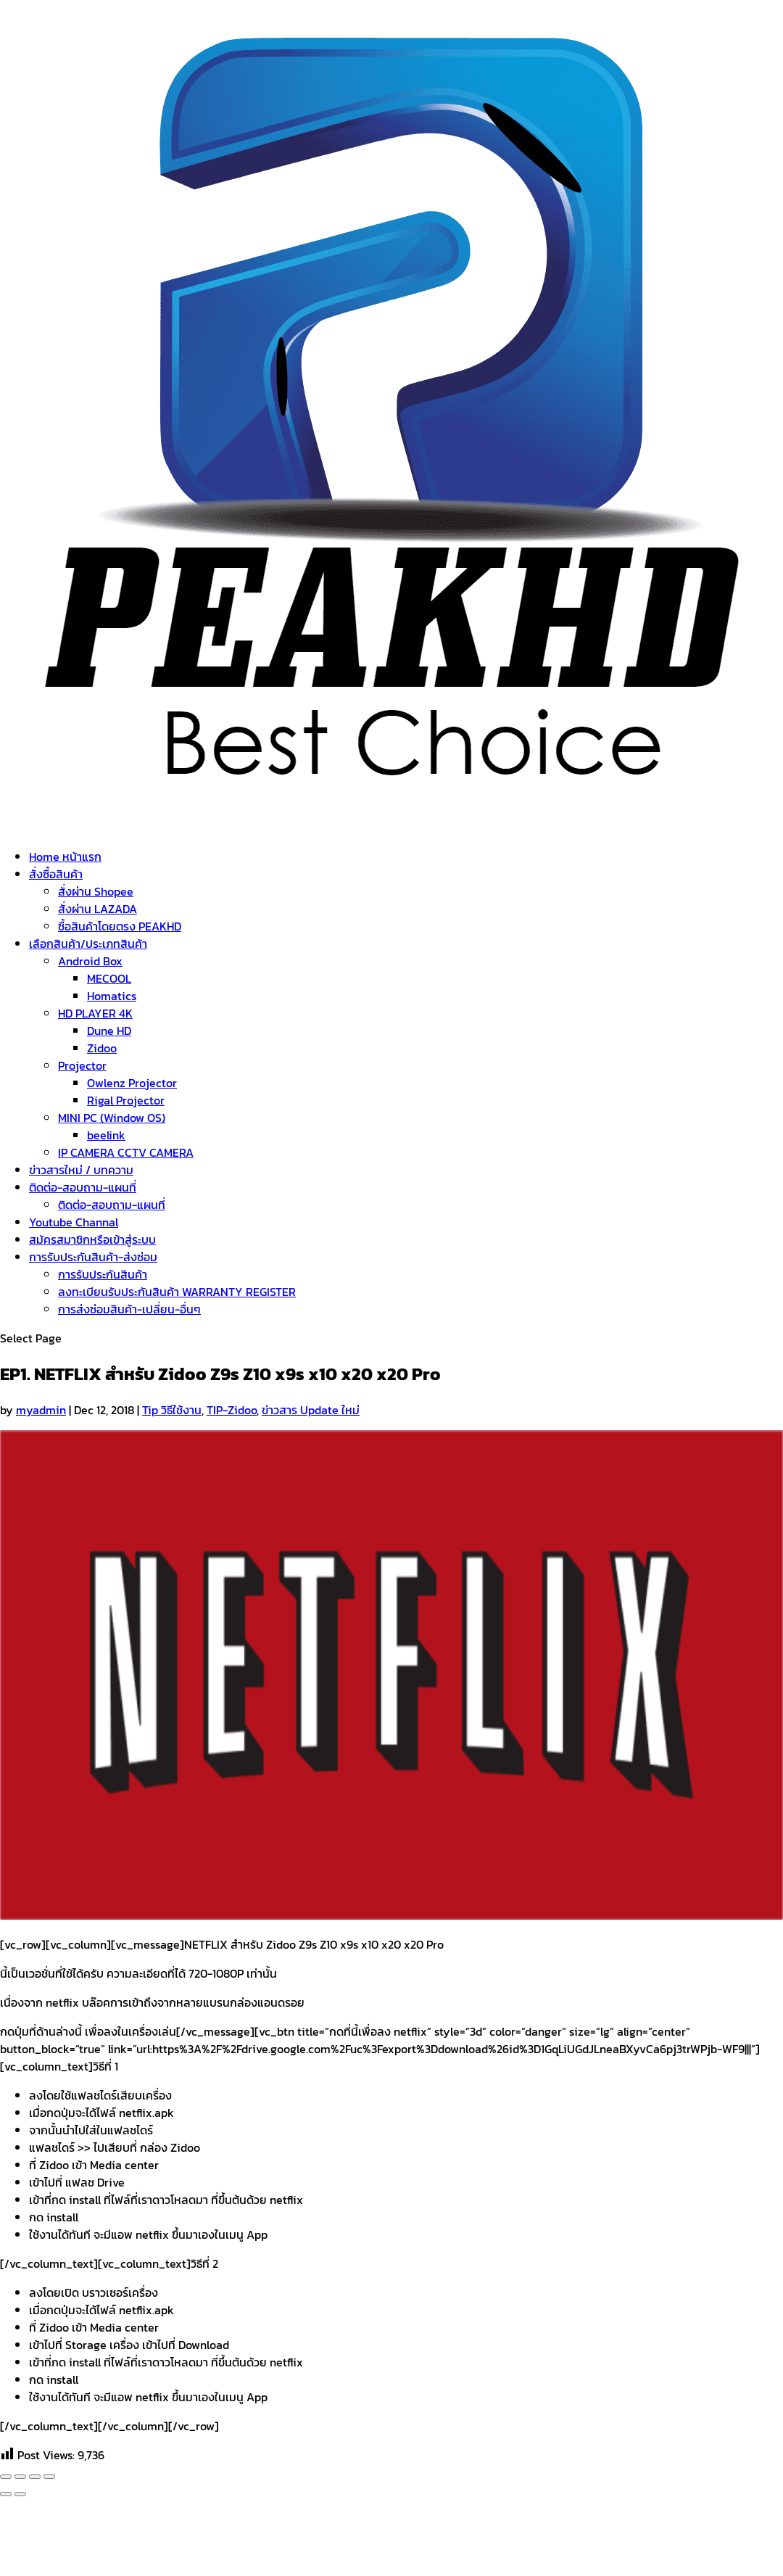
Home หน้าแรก (65, 856)
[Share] (20, 2476)
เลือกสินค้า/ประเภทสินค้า (88, 943)
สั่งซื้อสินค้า (56, 874)
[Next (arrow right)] (20, 2494)
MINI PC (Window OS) (111, 1117)
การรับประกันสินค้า (102, 1274)
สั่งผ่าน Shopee (95, 891)
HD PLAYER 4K (95, 1013)
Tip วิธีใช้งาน (172, 1410)
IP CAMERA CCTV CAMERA (126, 1152)
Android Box (90, 961)
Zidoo (102, 1048)
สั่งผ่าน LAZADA (97, 908)
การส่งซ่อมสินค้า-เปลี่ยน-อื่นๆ (129, 1309)
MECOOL (109, 978)
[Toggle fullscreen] (35, 2476)
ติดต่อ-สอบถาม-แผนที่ (82, 1187)
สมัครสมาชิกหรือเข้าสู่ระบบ (92, 1239)
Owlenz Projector (132, 1082)
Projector (82, 1065)
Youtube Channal (73, 1222)
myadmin (41, 1410)
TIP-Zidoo (232, 1410)
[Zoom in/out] (49, 2476)
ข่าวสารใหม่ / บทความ (81, 1169)
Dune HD (109, 1030)
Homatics (111, 995)
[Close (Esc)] (6, 2476)
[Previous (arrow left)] (6, 2494)
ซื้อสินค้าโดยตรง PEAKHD (119, 926)
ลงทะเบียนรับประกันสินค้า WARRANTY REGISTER (177, 1291)
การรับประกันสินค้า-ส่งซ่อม (93, 1257)
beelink (106, 1135)
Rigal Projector (126, 1100)
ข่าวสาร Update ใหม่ (311, 1410)
